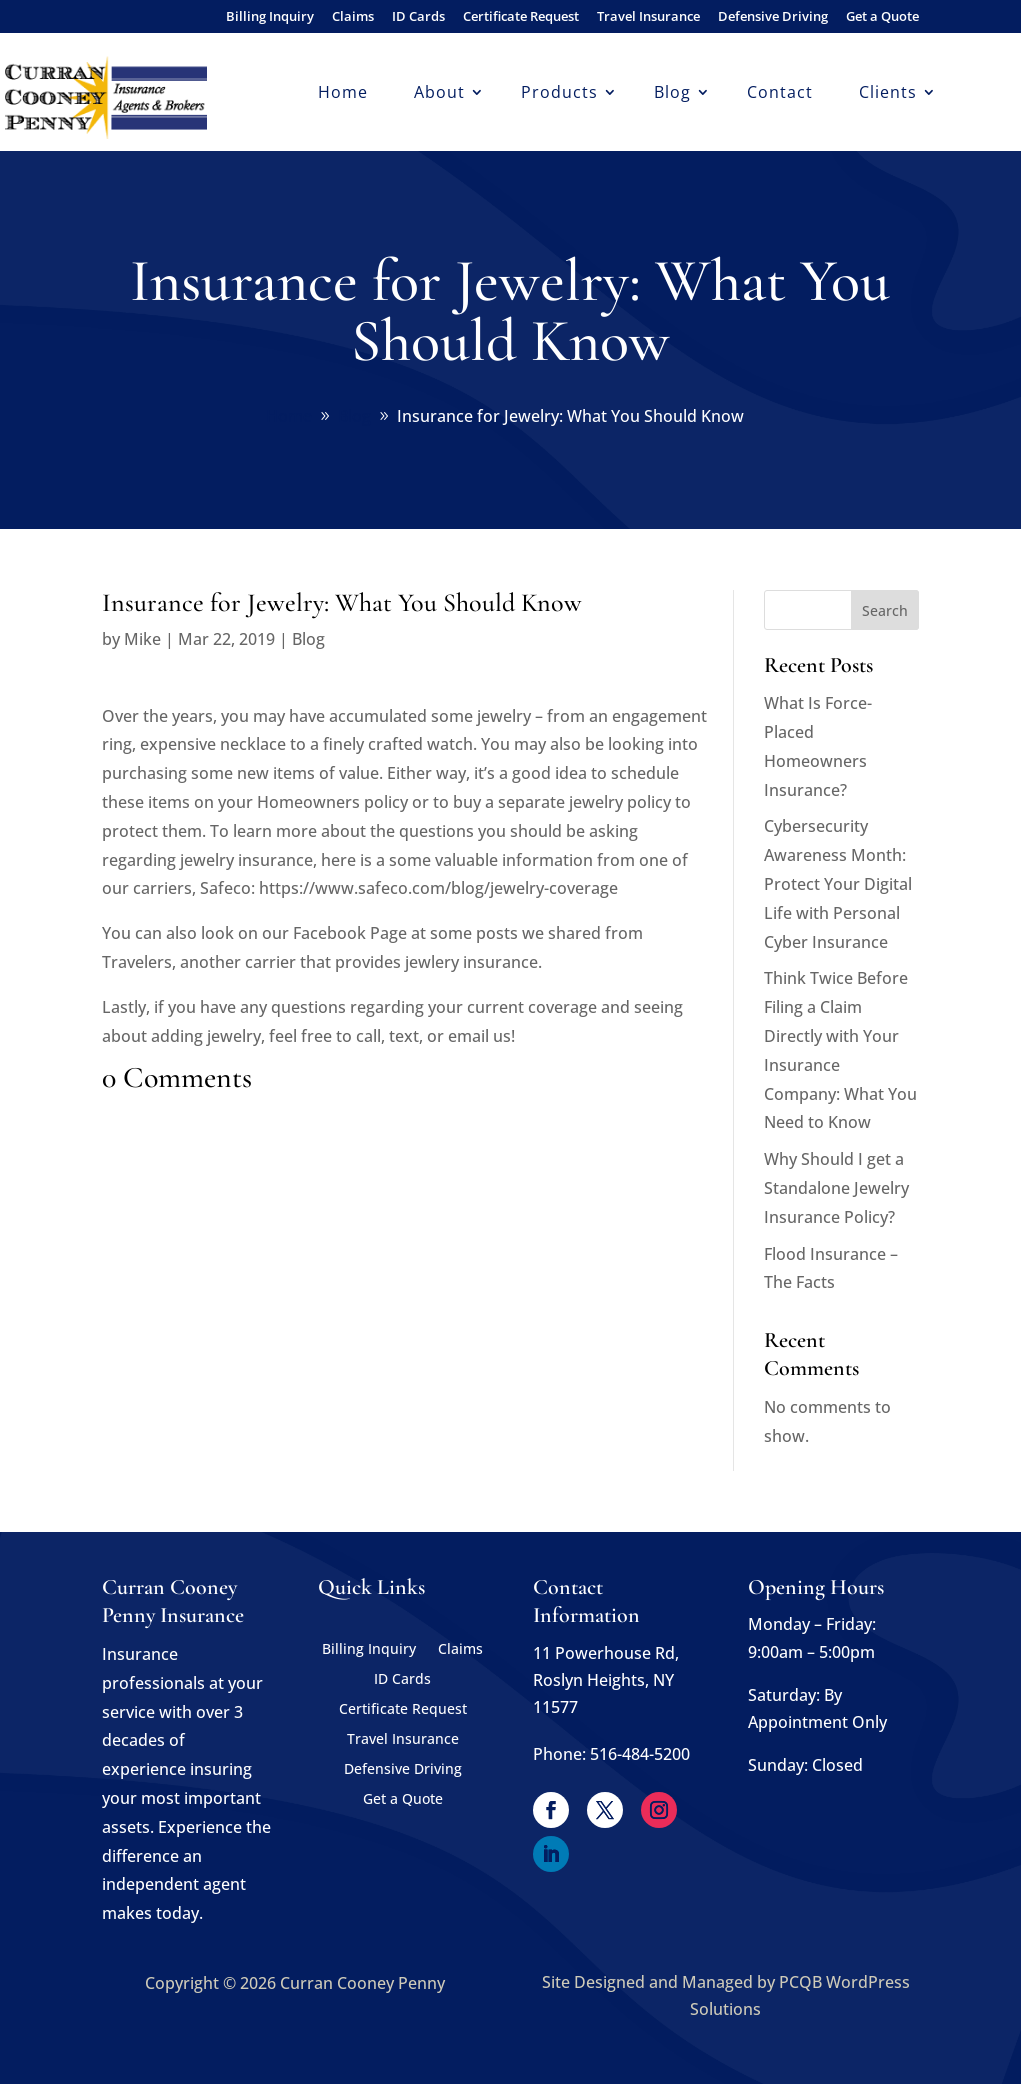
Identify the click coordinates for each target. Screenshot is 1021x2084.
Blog (672, 94)
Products (559, 94)
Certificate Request (521, 17)
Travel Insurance (648, 17)
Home (343, 94)
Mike (142, 639)
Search (885, 610)
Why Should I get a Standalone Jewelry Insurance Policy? (836, 1188)
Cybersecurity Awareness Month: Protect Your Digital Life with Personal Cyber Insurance (838, 883)
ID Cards (418, 17)
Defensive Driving (773, 17)
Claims (353, 17)
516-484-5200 (640, 1754)
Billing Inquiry (270, 17)
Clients (888, 94)
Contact (780, 94)
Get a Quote (882, 17)
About (439, 94)
